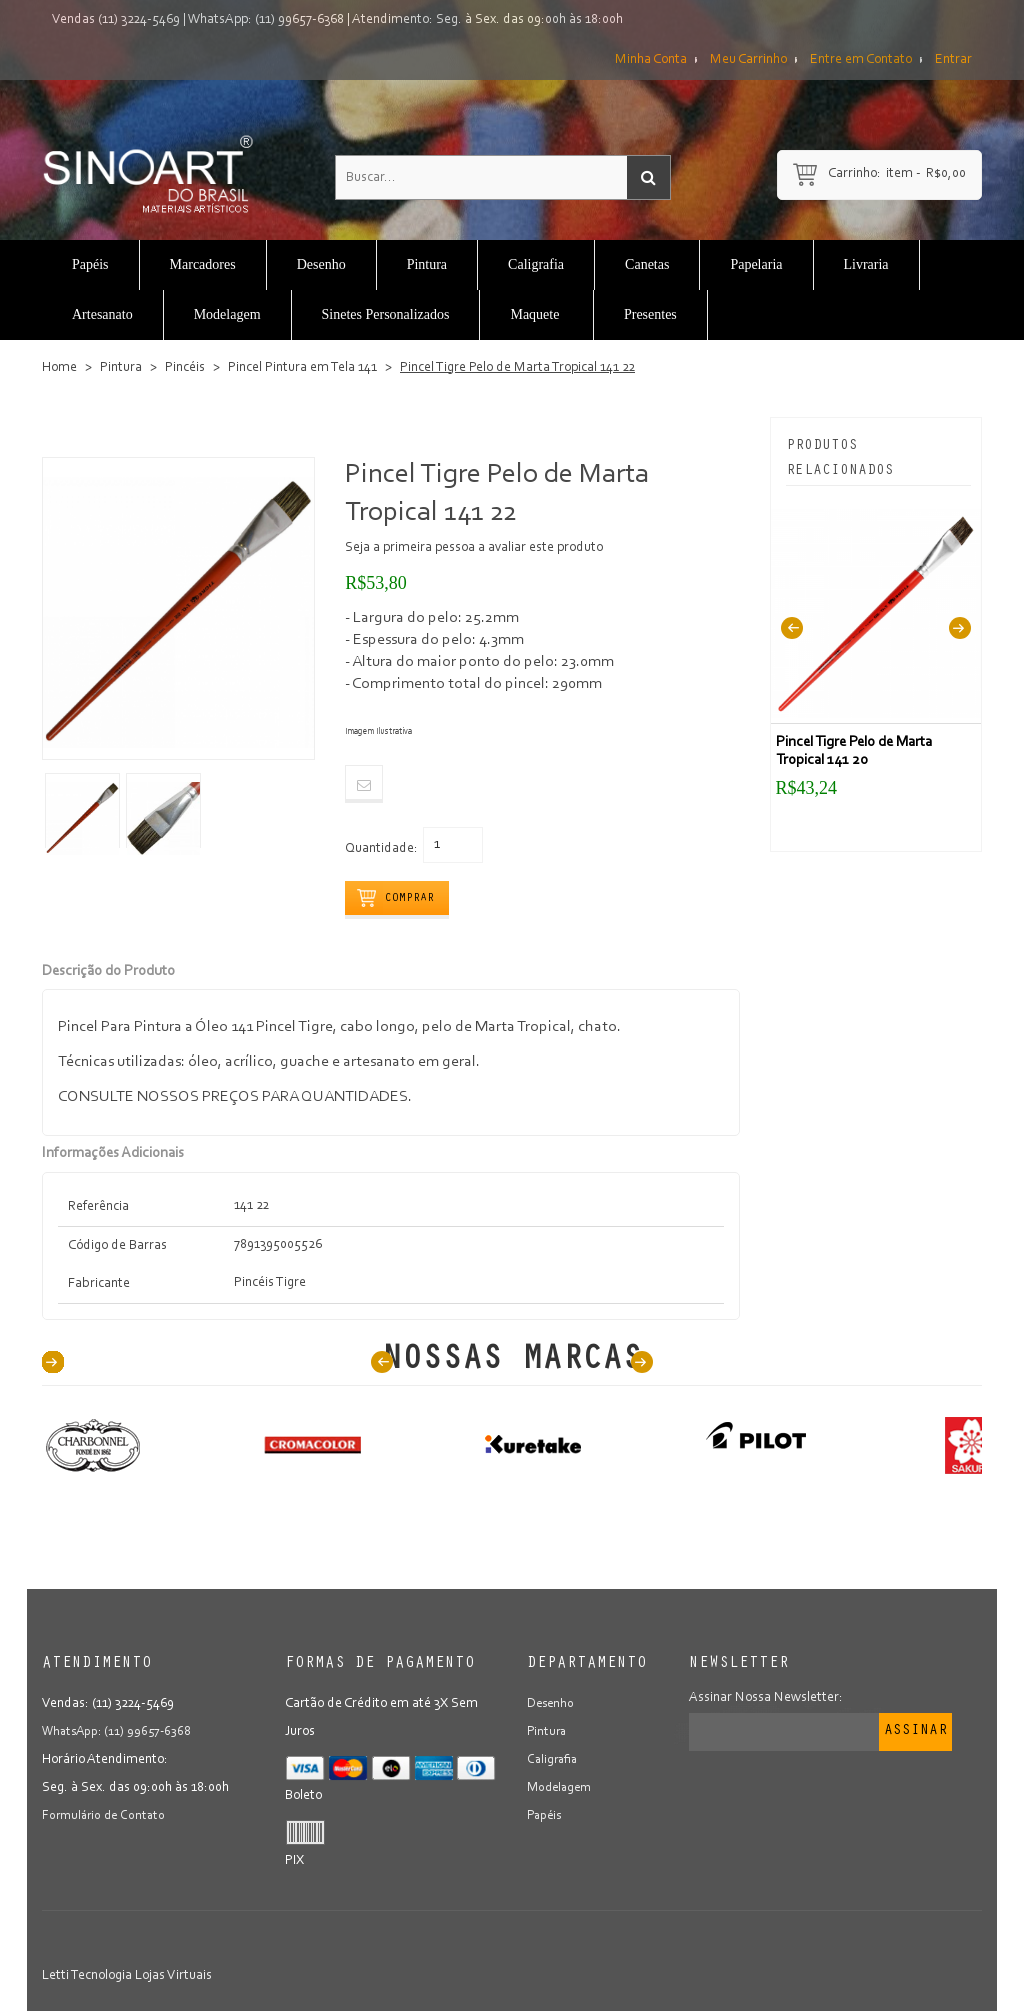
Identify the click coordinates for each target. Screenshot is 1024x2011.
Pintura (121, 368)
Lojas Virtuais (173, 1976)
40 (53, 1362)
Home (59, 368)
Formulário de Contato (106, 1816)
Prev (382, 1362)
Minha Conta (651, 60)
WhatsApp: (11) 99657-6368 (266, 20)
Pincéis (185, 368)
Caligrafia (554, 1760)
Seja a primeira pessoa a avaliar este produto (474, 548)
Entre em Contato (861, 60)
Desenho (552, 1704)
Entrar (953, 60)
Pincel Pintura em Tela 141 (302, 368)
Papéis (546, 1816)
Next (960, 628)
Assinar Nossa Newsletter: (766, 1698)
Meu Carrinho (748, 60)
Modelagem (562, 1788)
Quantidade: (381, 849)
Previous (792, 628)
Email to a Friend (364, 784)
